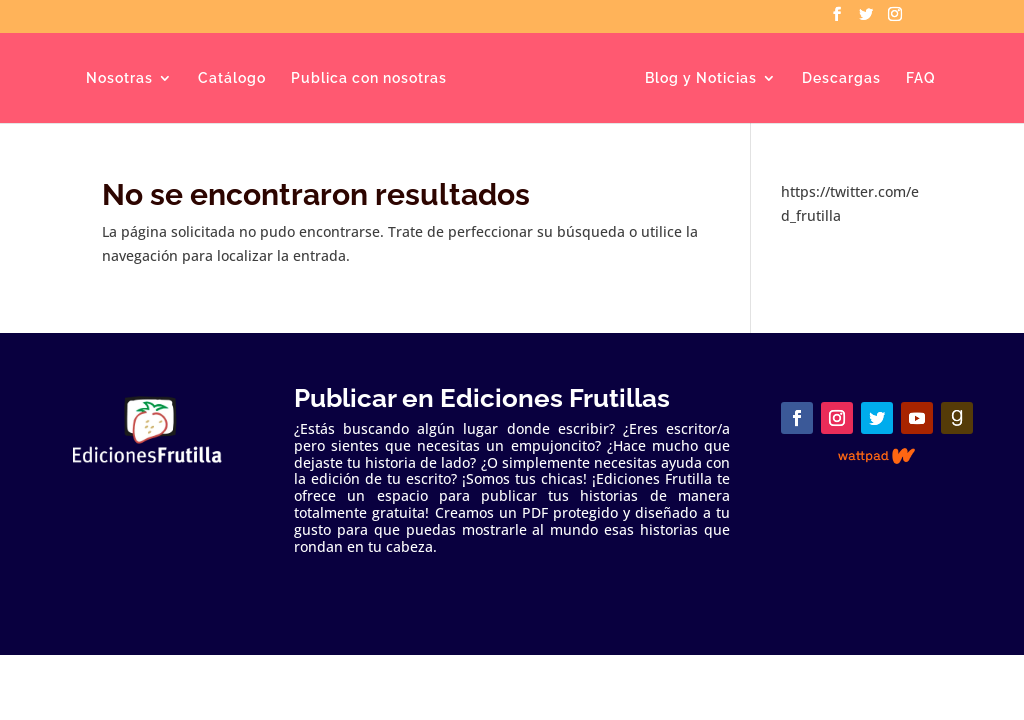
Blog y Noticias (701, 78)
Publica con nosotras (369, 78)
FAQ (921, 78)
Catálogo (232, 78)
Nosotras (119, 78)
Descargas (841, 78)
